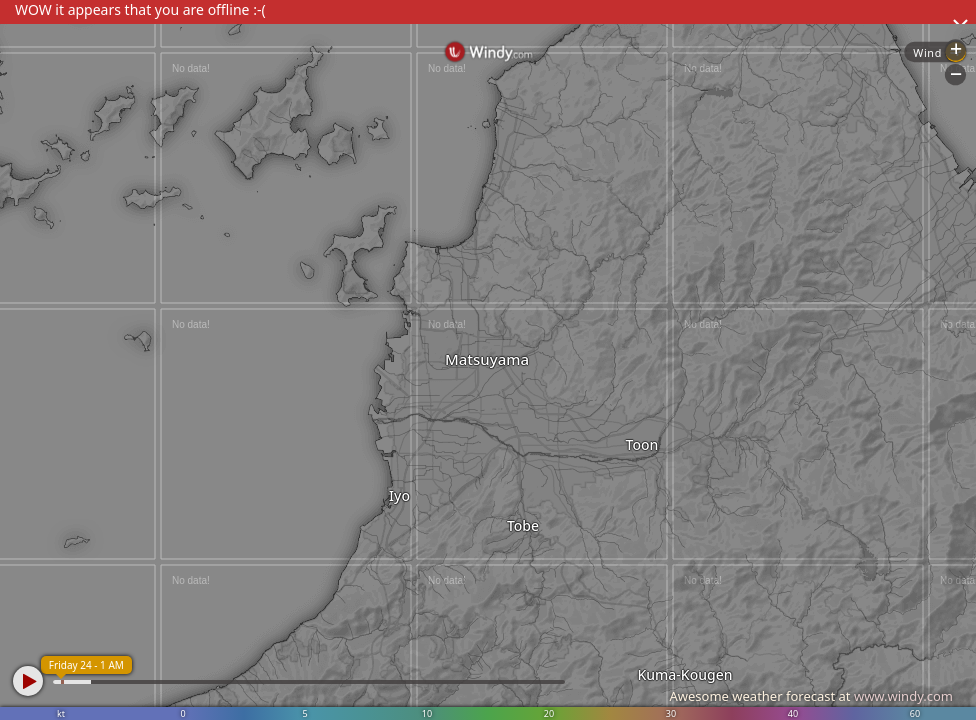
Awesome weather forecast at (811, 696)
